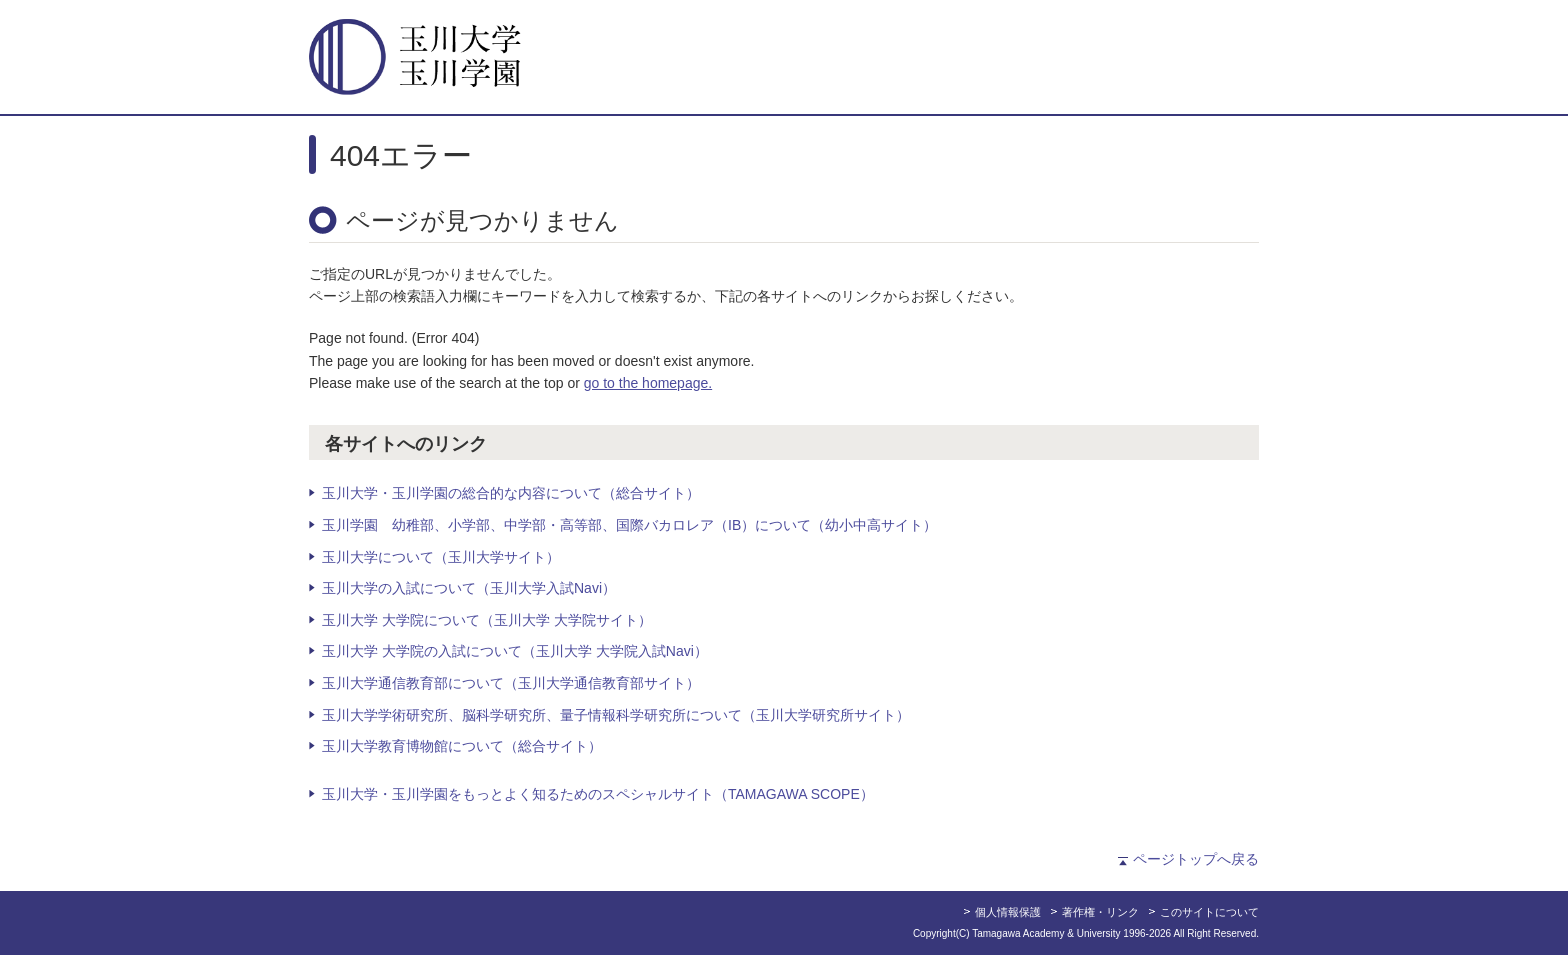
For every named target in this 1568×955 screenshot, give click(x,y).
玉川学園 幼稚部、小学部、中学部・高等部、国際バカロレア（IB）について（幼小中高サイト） (629, 525)
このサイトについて (1209, 912)
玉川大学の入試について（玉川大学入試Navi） (469, 588)
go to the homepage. (648, 383)
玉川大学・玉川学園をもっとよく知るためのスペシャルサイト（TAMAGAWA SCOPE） (598, 794)
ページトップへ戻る (1196, 859)
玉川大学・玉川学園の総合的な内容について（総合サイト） (511, 493)
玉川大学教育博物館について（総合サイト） (462, 746)
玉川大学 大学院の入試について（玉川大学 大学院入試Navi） (515, 651)
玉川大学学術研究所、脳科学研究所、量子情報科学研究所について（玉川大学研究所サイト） (616, 715)
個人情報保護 (1008, 912)
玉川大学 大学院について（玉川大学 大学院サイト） (487, 620)
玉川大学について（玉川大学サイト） (441, 557)
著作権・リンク (1100, 912)
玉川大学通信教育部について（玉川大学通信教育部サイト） (511, 683)
